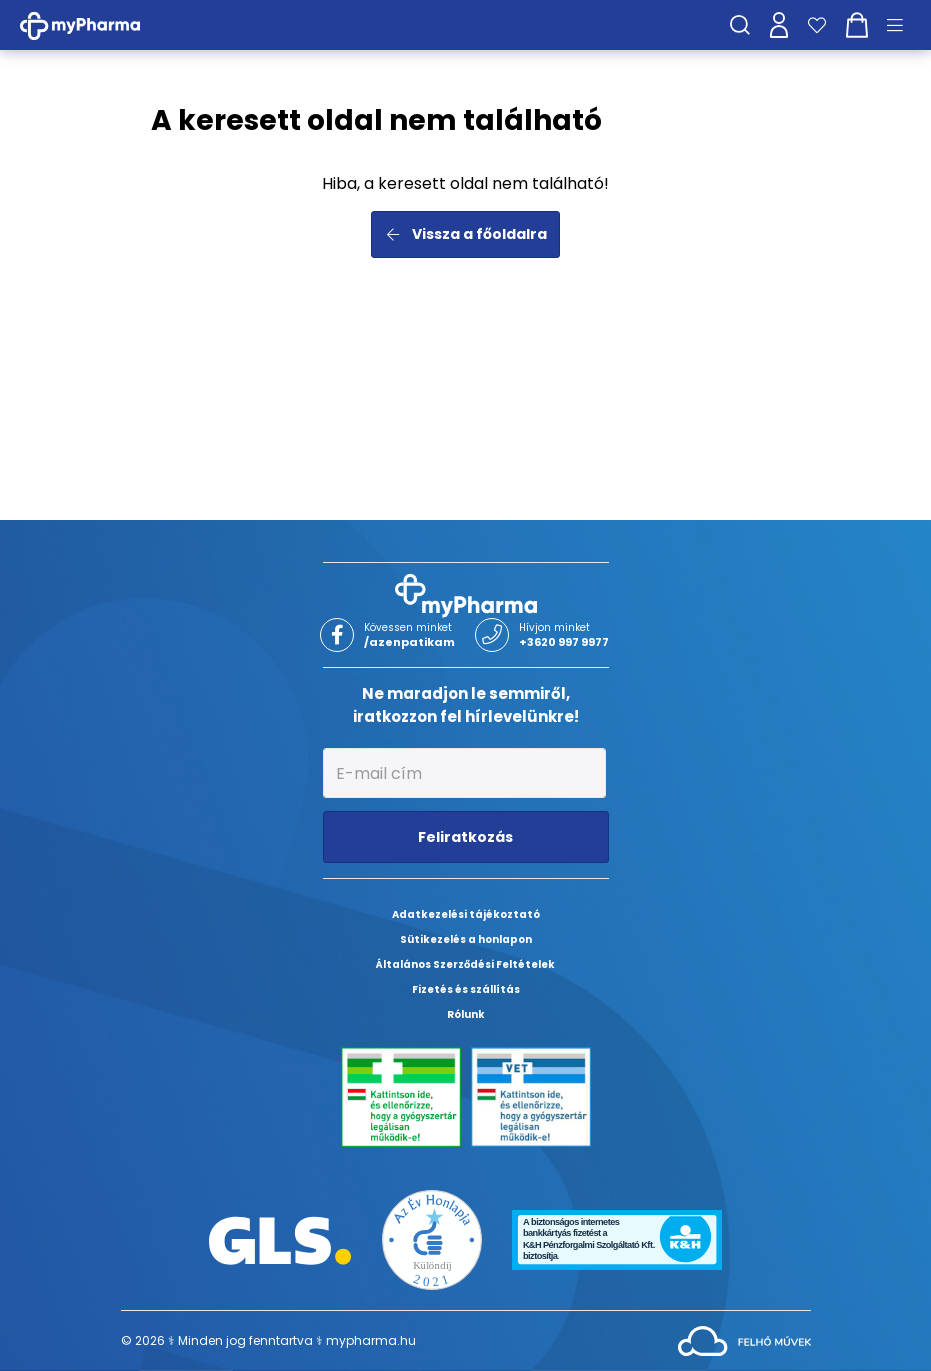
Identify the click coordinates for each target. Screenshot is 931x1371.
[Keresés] (740, 25)
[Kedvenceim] (817, 25)
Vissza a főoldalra (465, 234)
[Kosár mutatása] (857, 25)
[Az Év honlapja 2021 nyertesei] (432, 1238)
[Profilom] (779, 25)
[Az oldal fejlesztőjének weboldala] (744, 1339)
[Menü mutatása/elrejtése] (902, 25)
